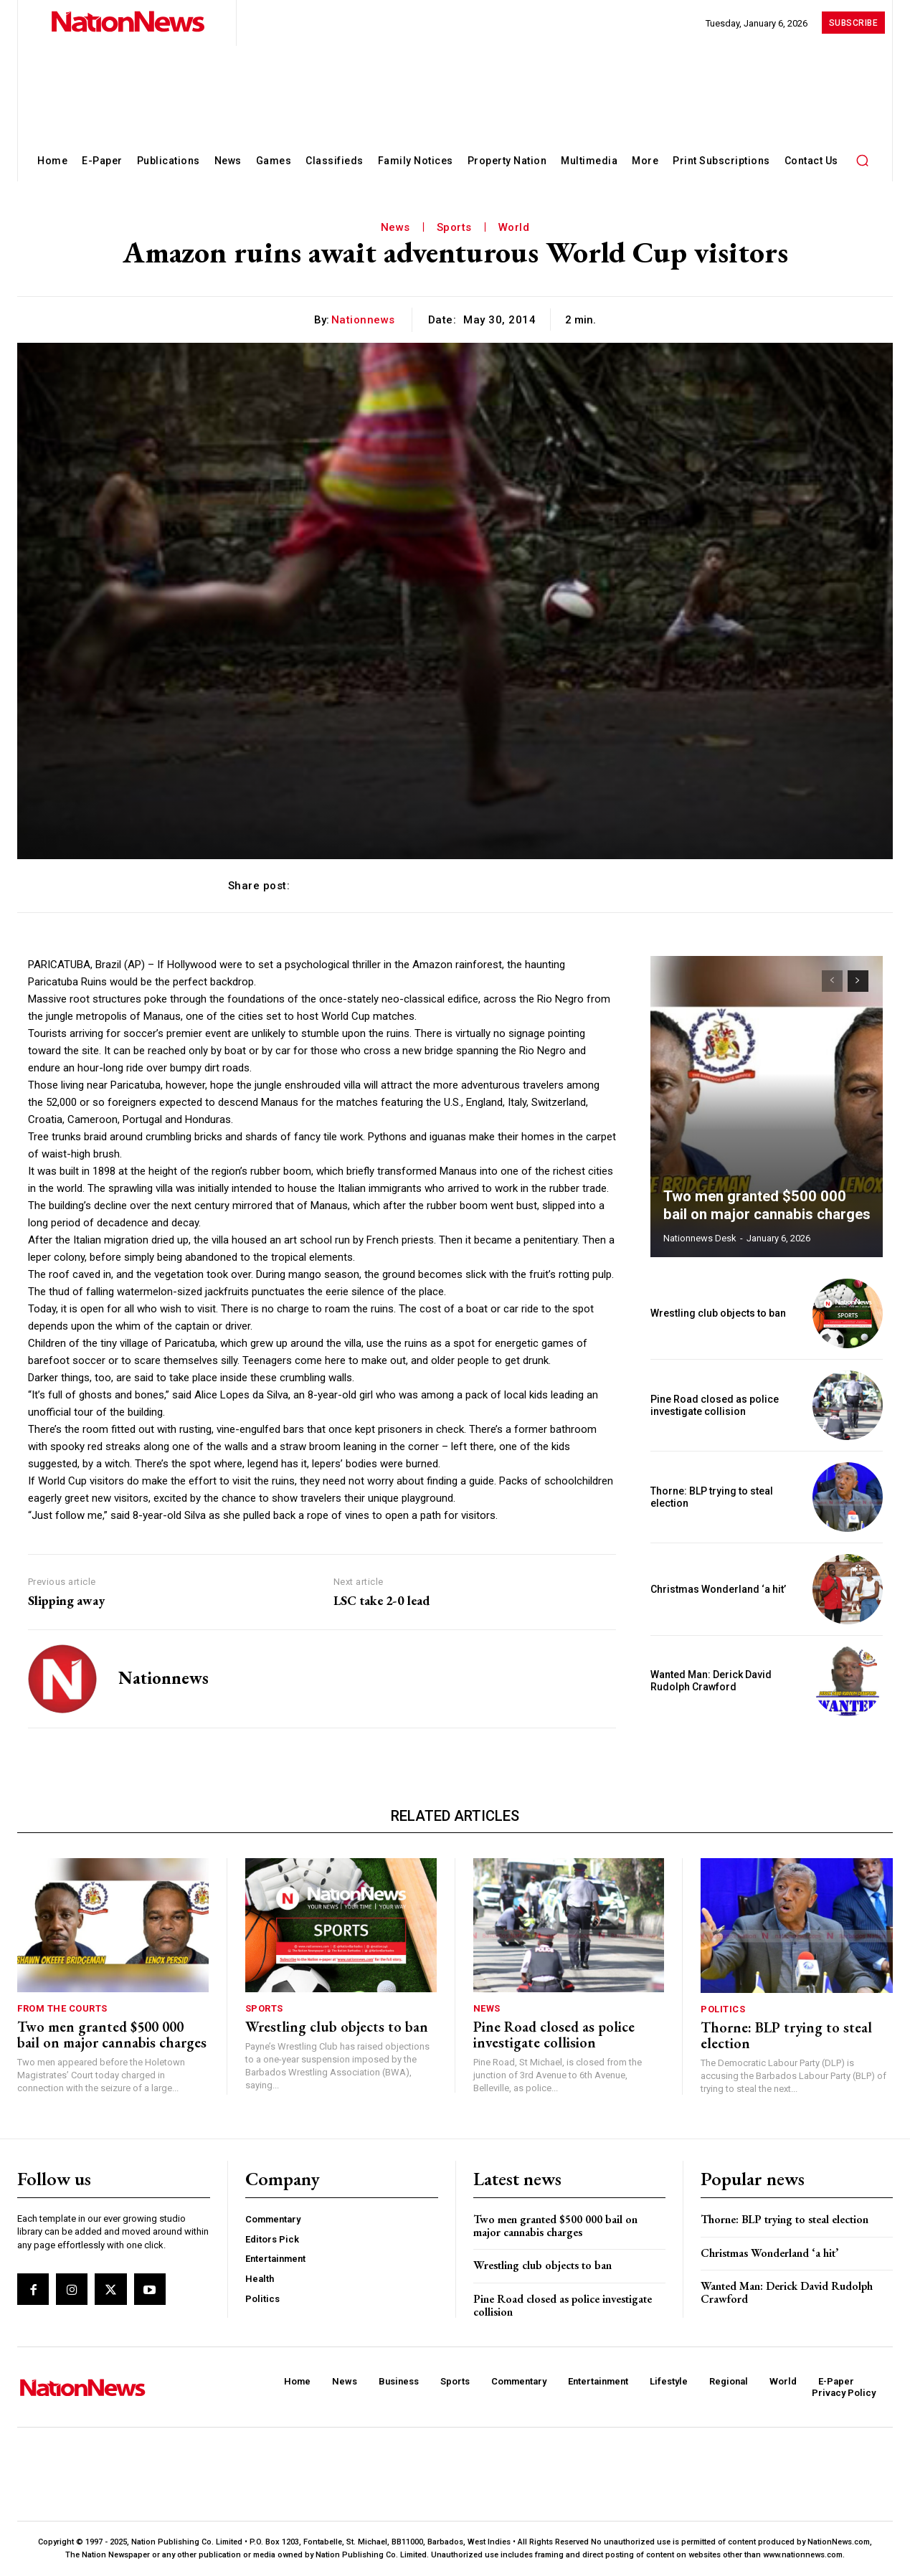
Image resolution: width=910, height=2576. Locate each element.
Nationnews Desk (699, 1238)
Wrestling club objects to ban (718, 1313)
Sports (454, 227)
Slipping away (66, 1601)
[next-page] (858, 981)
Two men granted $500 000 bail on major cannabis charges (765, 1205)
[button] (862, 160)
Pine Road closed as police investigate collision (714, 1405)
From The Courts (62, 2008)
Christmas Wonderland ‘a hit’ (718, 1589)
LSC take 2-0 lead (381, 1601)
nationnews (363, 319)
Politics (723, 2009)
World (514, 227)
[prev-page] (832, 981)
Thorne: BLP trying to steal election (786, 2035)
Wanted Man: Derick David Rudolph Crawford (711, 1680)
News (395, 227)
